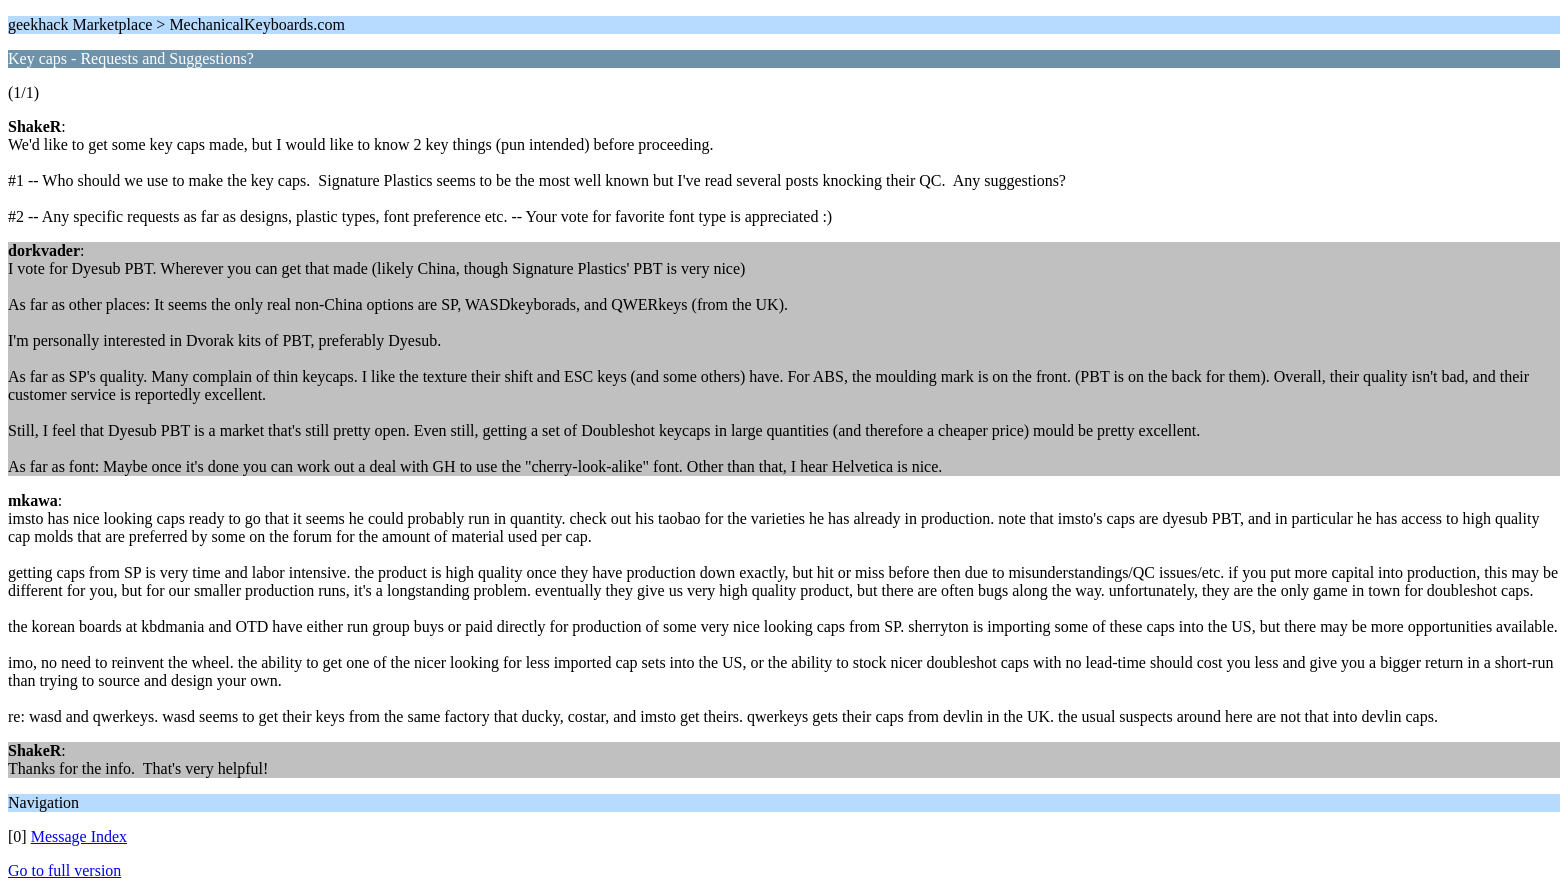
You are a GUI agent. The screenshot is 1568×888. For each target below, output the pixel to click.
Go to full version (64, 870)
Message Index (79, 836)
